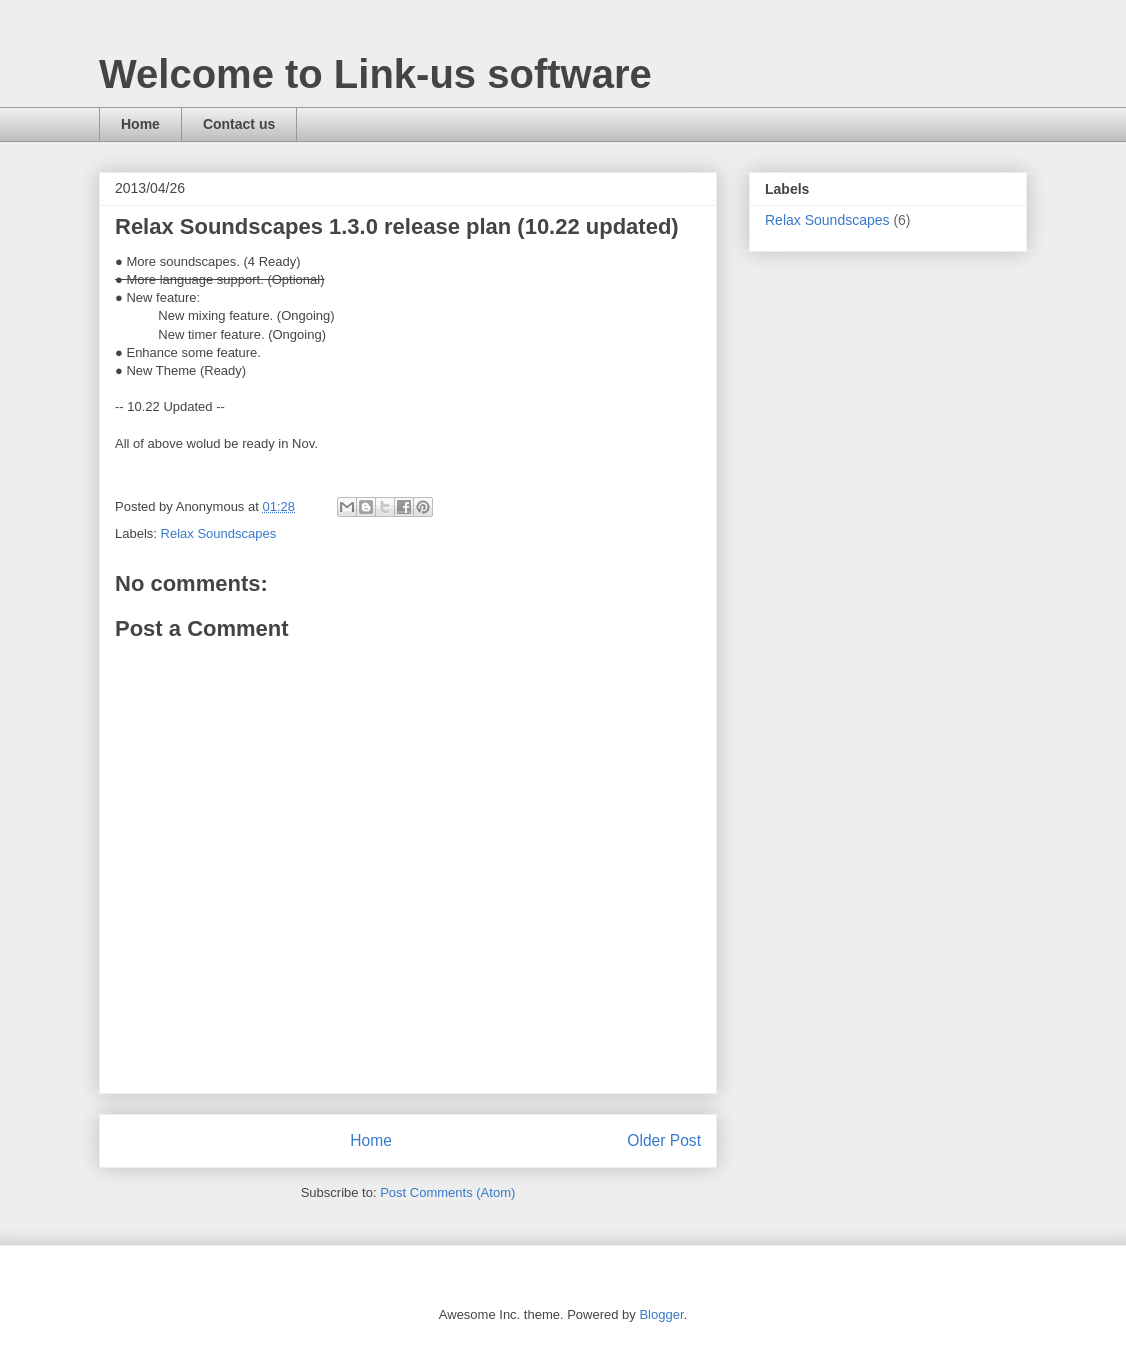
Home (140, 124)
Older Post (664, 1140)
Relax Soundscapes (219, 533)
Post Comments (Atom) (447, 1192)
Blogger (661, 1314)
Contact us (239, 124)
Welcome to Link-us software (375, 74)
